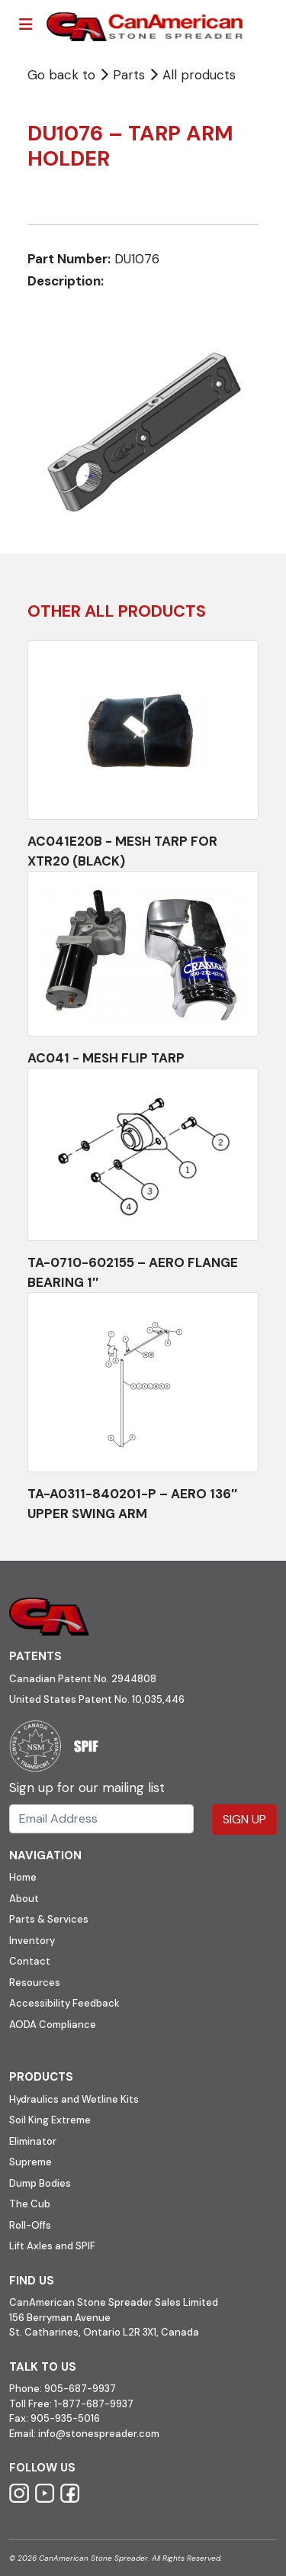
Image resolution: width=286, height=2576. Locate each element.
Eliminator (32, 2141)
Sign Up (244, 1819)
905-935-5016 (64, 2418)
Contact (29, 1961)
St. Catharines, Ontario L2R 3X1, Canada (104, 2332)
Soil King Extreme (50, 2119)
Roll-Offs (30, 2225)
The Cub (29, 2203)
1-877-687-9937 (93, 2403)
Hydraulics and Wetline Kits (74, 2099)
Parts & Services (48, 1919)
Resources (34, 1982)
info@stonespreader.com (98, 2433)
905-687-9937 (80, 2388)
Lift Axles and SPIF (52, 2245)
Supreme (30, 2161)
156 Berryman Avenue (60, 2317)
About (24, 1898)
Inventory (32, 1940)
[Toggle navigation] (26, 24)
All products (199, 74)
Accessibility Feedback (64, 2003)
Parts (124, 74)
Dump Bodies (40, 2183)
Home (23, 1877)
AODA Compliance (52, 2024)
